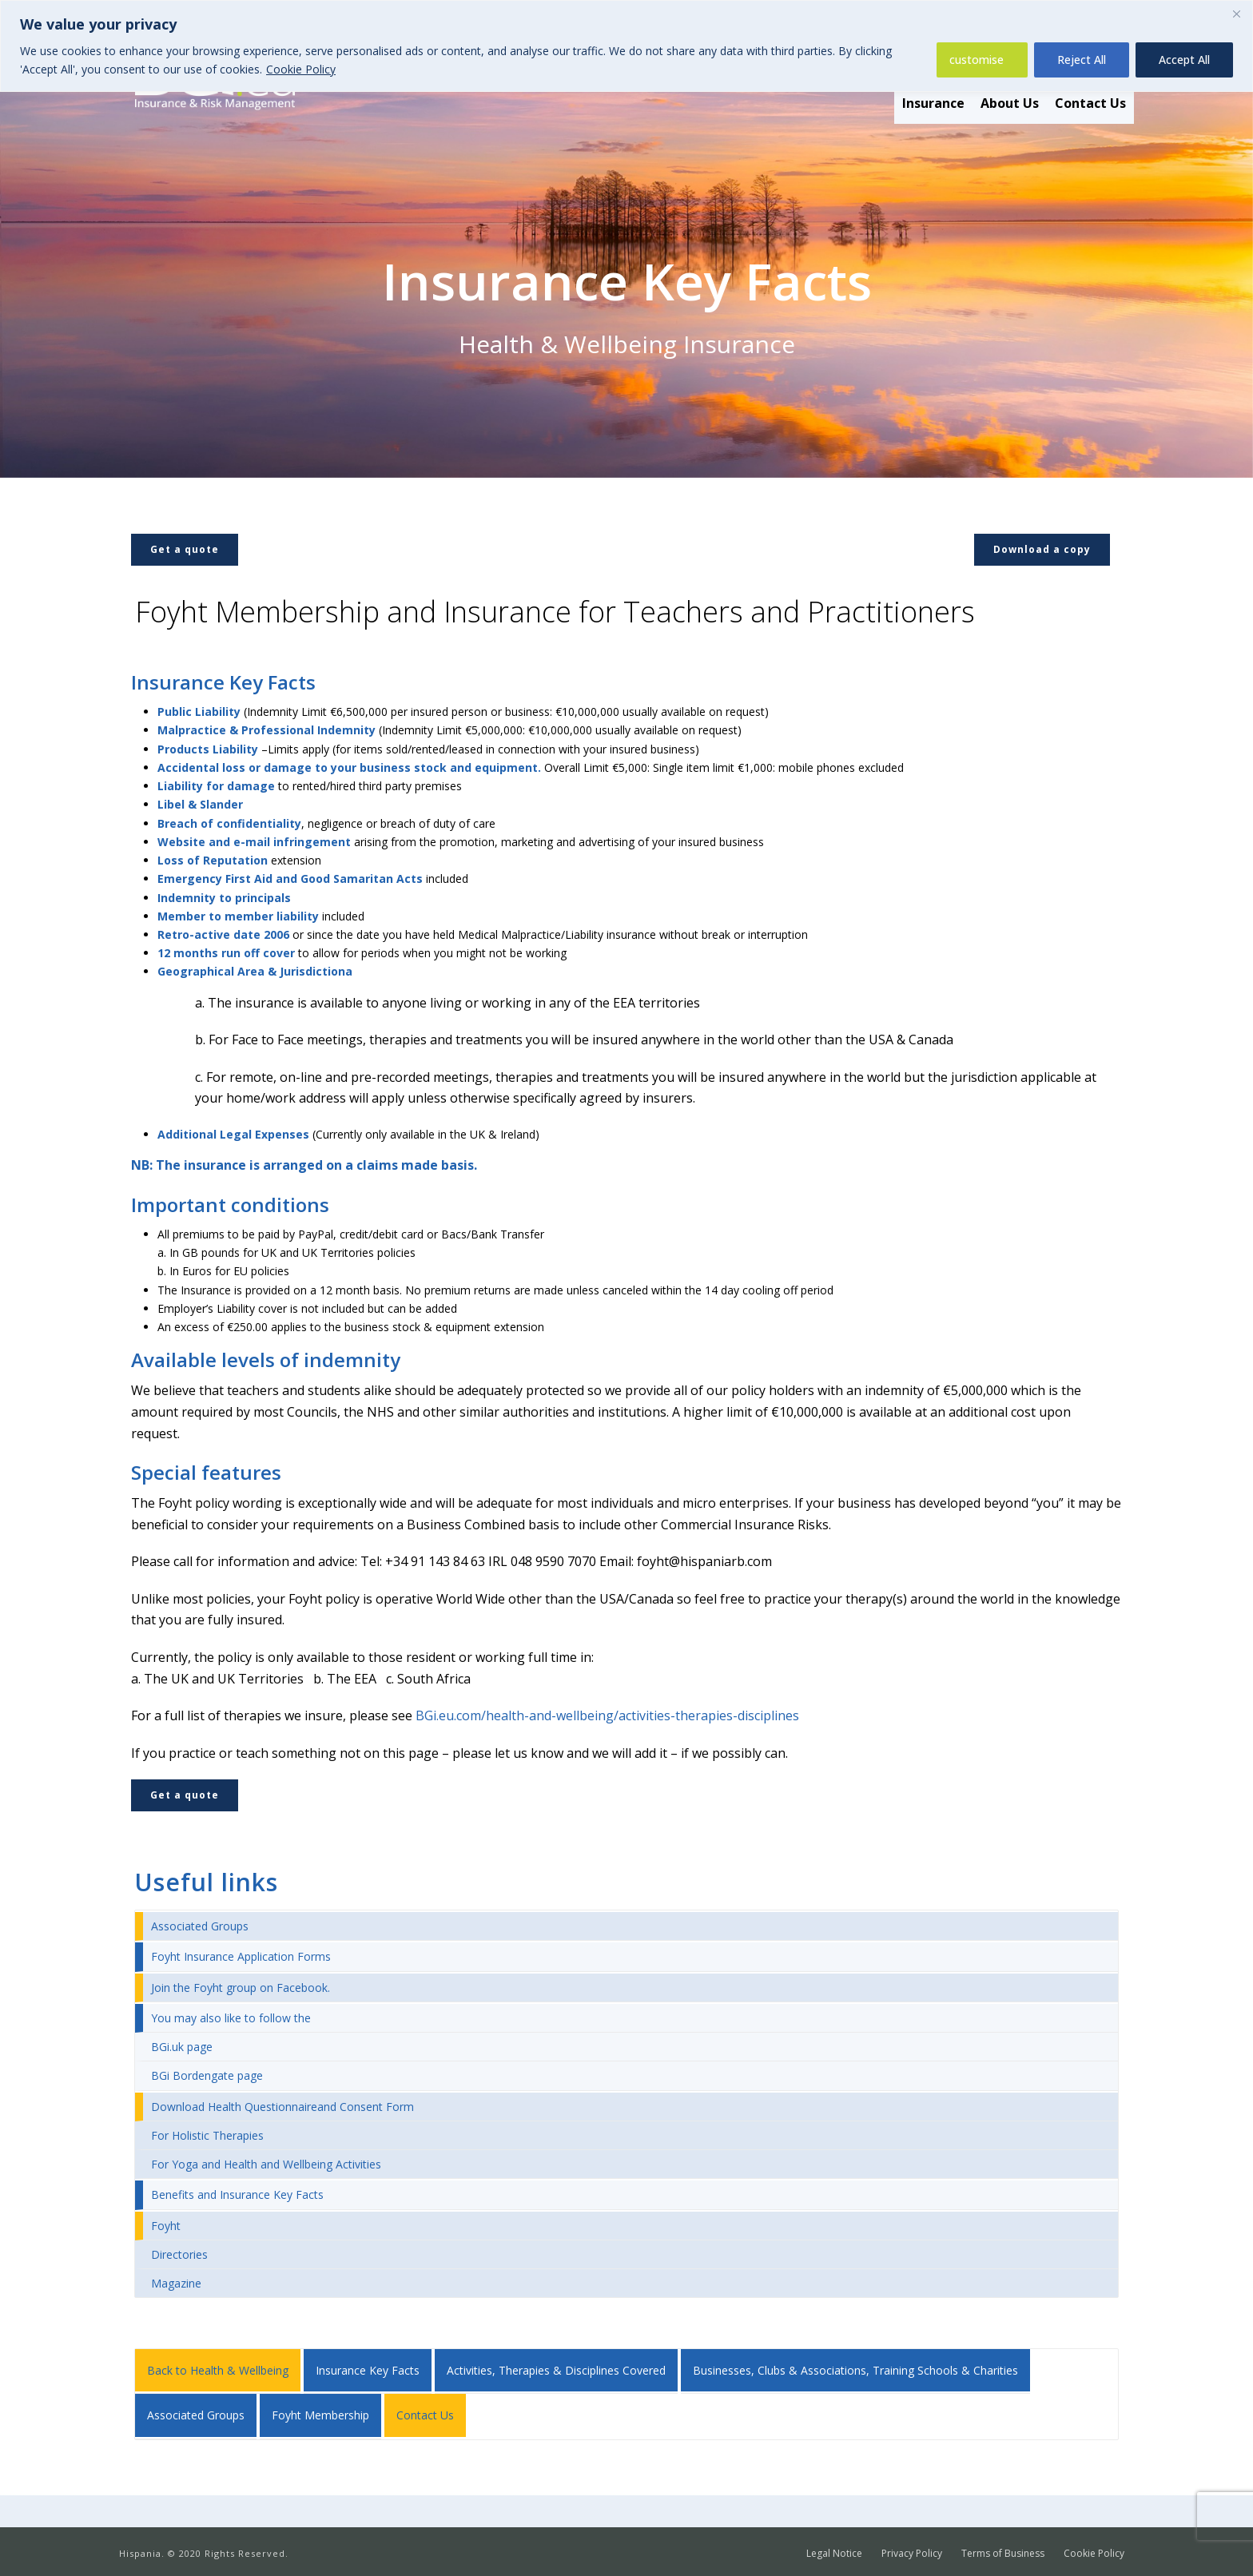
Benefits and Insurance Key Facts (237, 2194)
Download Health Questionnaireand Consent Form (282, 2106)
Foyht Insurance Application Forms (241, 1956)
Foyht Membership (320, 2415)
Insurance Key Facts (368, 2370)
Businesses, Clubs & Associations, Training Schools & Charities (855, 2370)
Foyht (166, 2225)
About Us (1010, 103)
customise (976, 59)
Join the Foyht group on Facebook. (240, 1987)
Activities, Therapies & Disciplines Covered (556, 2370)
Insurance (933, 103)
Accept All (1184, 59)
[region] (626, 46)
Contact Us (1090, 103)
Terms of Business (1002, 2553)
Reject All (1081, 59)
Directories (179, 2254)
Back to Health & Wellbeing (217, 2370)
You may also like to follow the (231, 2017)
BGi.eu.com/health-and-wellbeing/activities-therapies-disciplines (607, 1715)
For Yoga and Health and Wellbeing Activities (266, 2164)
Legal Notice (834, 2553)
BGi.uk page (182, 2046)
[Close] (1236, 13)
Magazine (176, 2283)
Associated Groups (200, 1926)
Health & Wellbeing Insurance (627, 344)
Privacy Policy (911, 2553)
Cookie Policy (301, 69)
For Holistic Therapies (207, 2135)
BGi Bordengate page (207, 2075)
